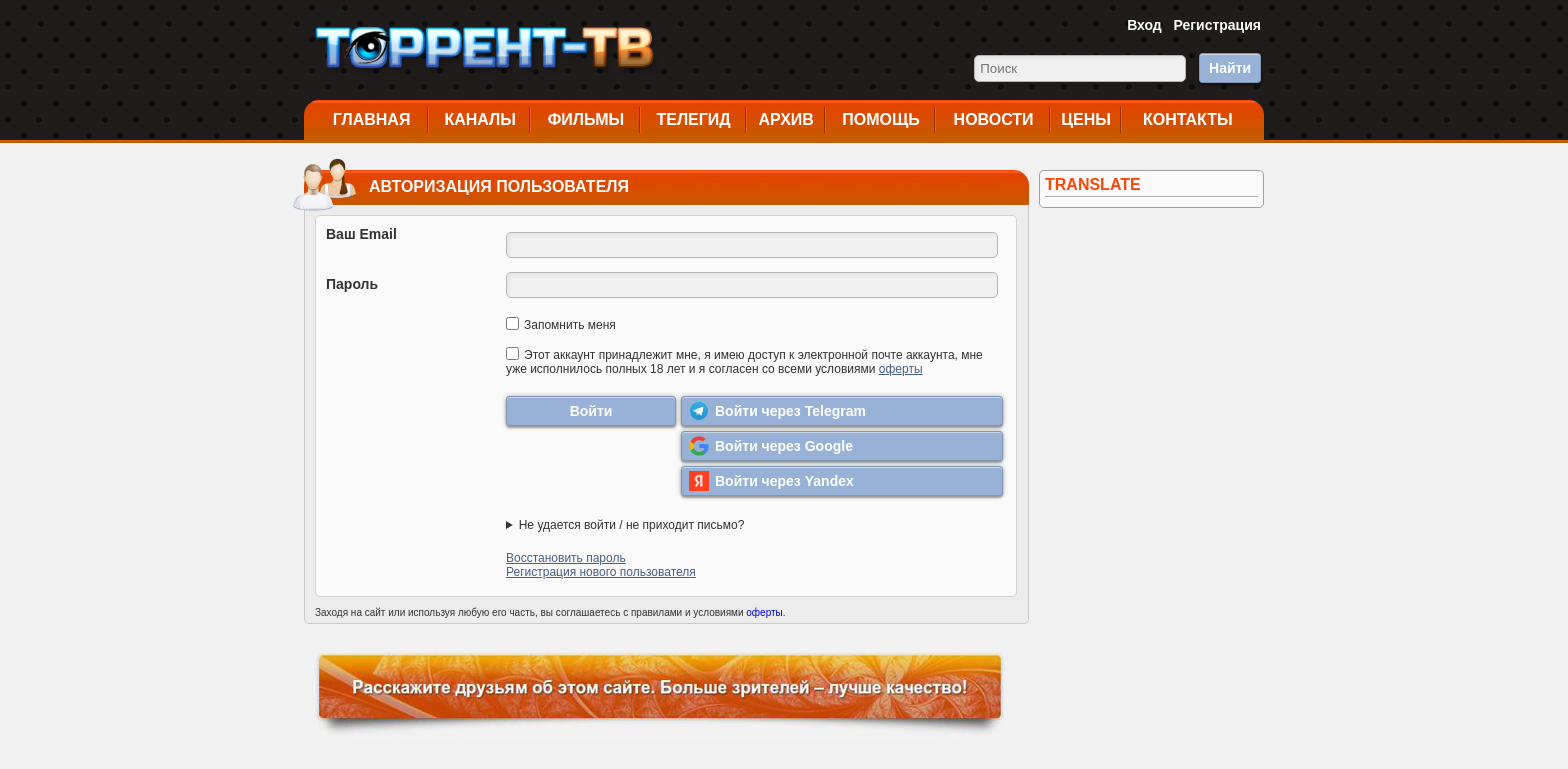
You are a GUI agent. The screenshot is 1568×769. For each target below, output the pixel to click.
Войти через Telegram (777, 411)
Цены (1086, 119)
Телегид (693, 119)
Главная (372, 119)
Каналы (480, 119)
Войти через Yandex (771, 481)
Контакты (1188, 119)
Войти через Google (771, 446)
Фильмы (586, 119)
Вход (1144, 25)
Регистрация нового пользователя (601, 572)
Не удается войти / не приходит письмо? (632, 525)
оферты (901, 369)
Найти (1230, 68)
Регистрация (1217, 25)
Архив (786, 119)
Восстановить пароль (566, 558)
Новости (994, 119)
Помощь (881, 119)
